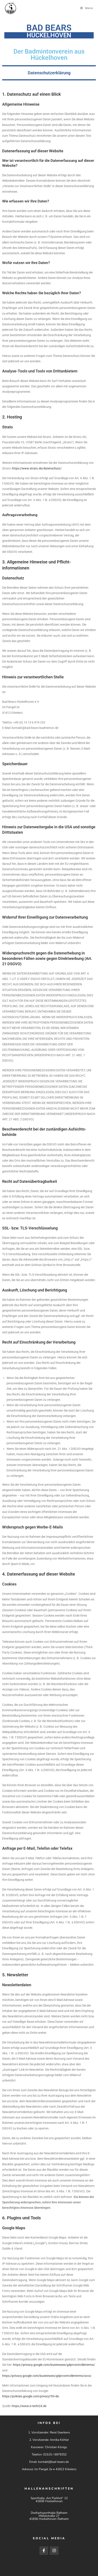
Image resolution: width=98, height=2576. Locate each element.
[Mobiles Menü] (86, 8)
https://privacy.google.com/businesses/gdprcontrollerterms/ (54, 2364)
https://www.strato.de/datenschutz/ (37, 468)
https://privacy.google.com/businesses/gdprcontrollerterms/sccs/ (46, 2375)
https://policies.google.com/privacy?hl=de (30, 2396)
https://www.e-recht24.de (29, 2406)
